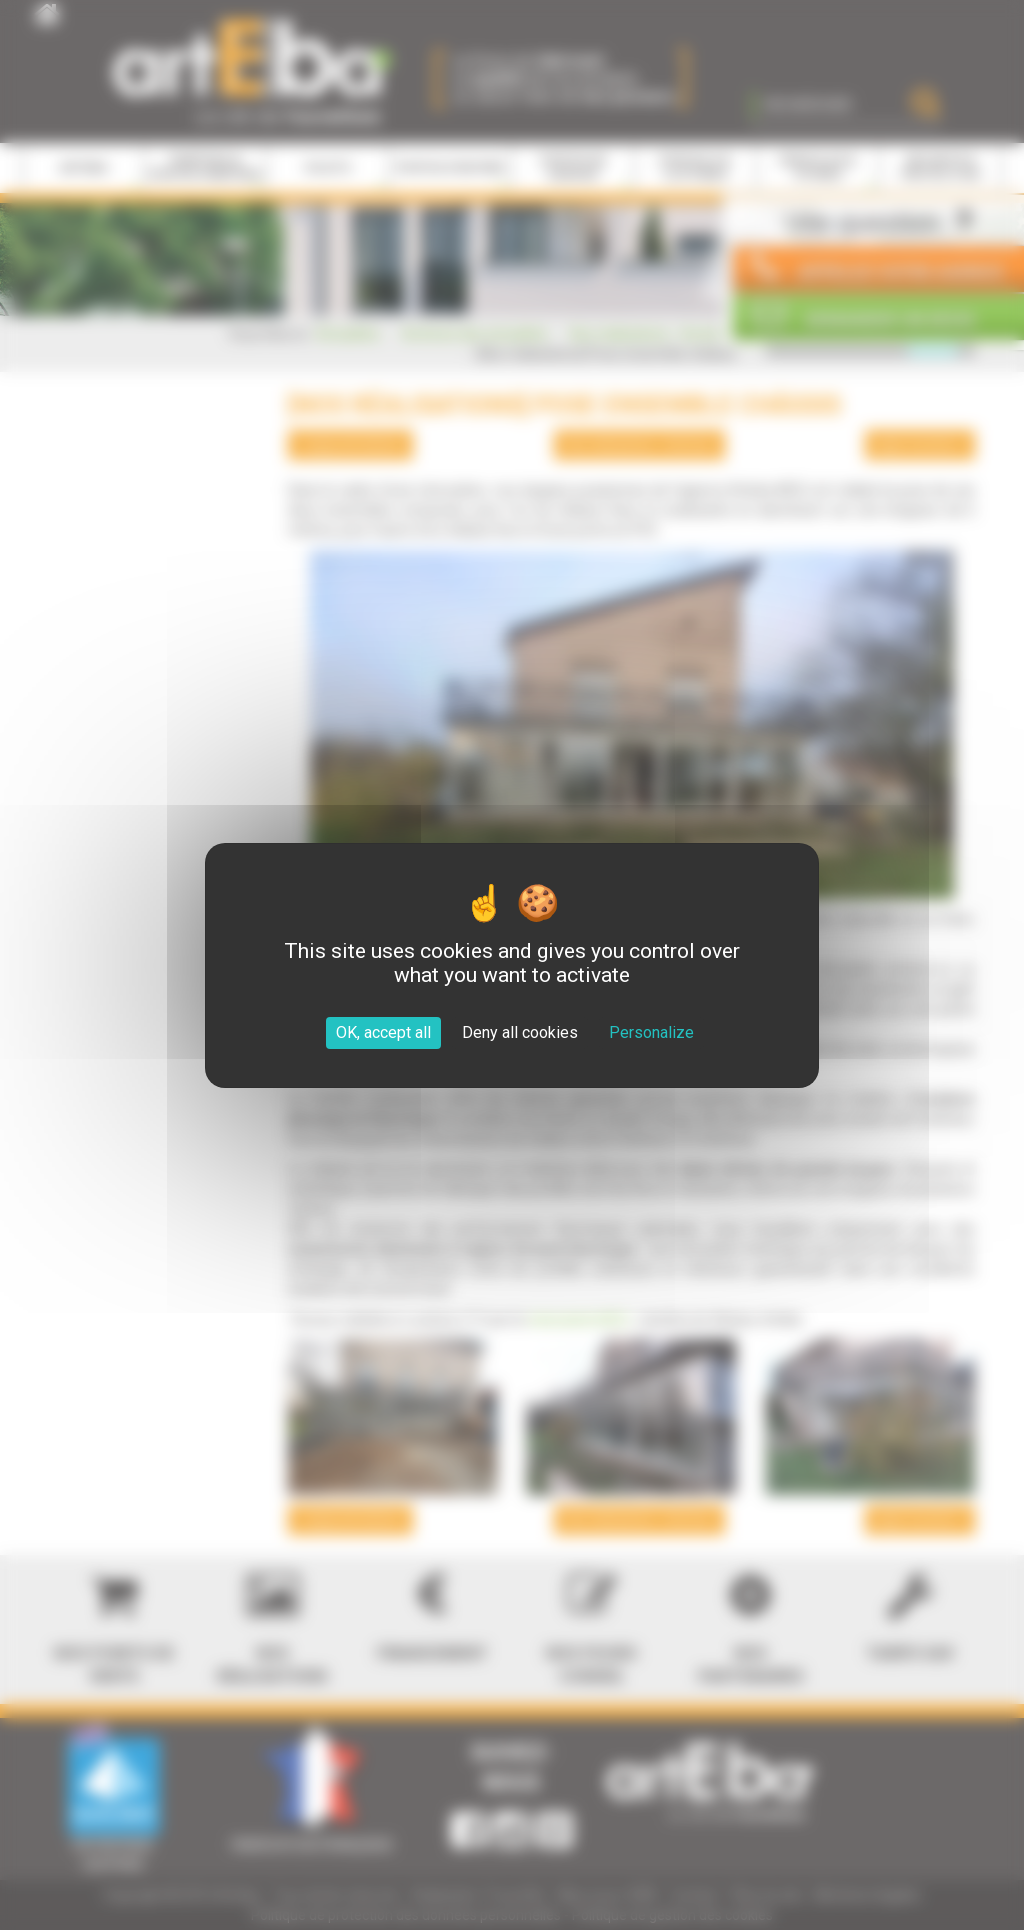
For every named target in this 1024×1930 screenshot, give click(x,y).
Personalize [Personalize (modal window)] (651, 1032)
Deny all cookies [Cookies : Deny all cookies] (520, 1032)
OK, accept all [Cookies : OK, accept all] (383, 1032)
